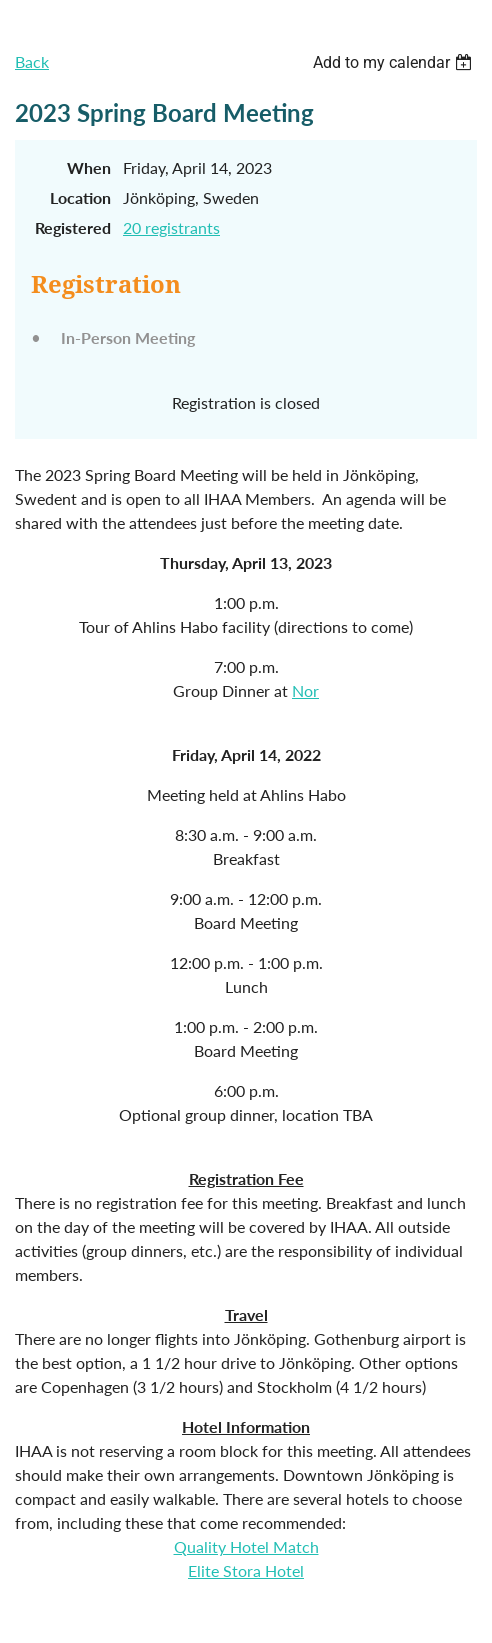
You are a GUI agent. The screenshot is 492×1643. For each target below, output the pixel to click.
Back (32, 61)
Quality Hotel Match (246, 1546)
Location (80, 197)
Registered (73, 227)
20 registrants (171, 227)
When (89, 167)
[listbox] (395, 62)
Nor (305, 690)
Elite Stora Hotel (246, 1570)
